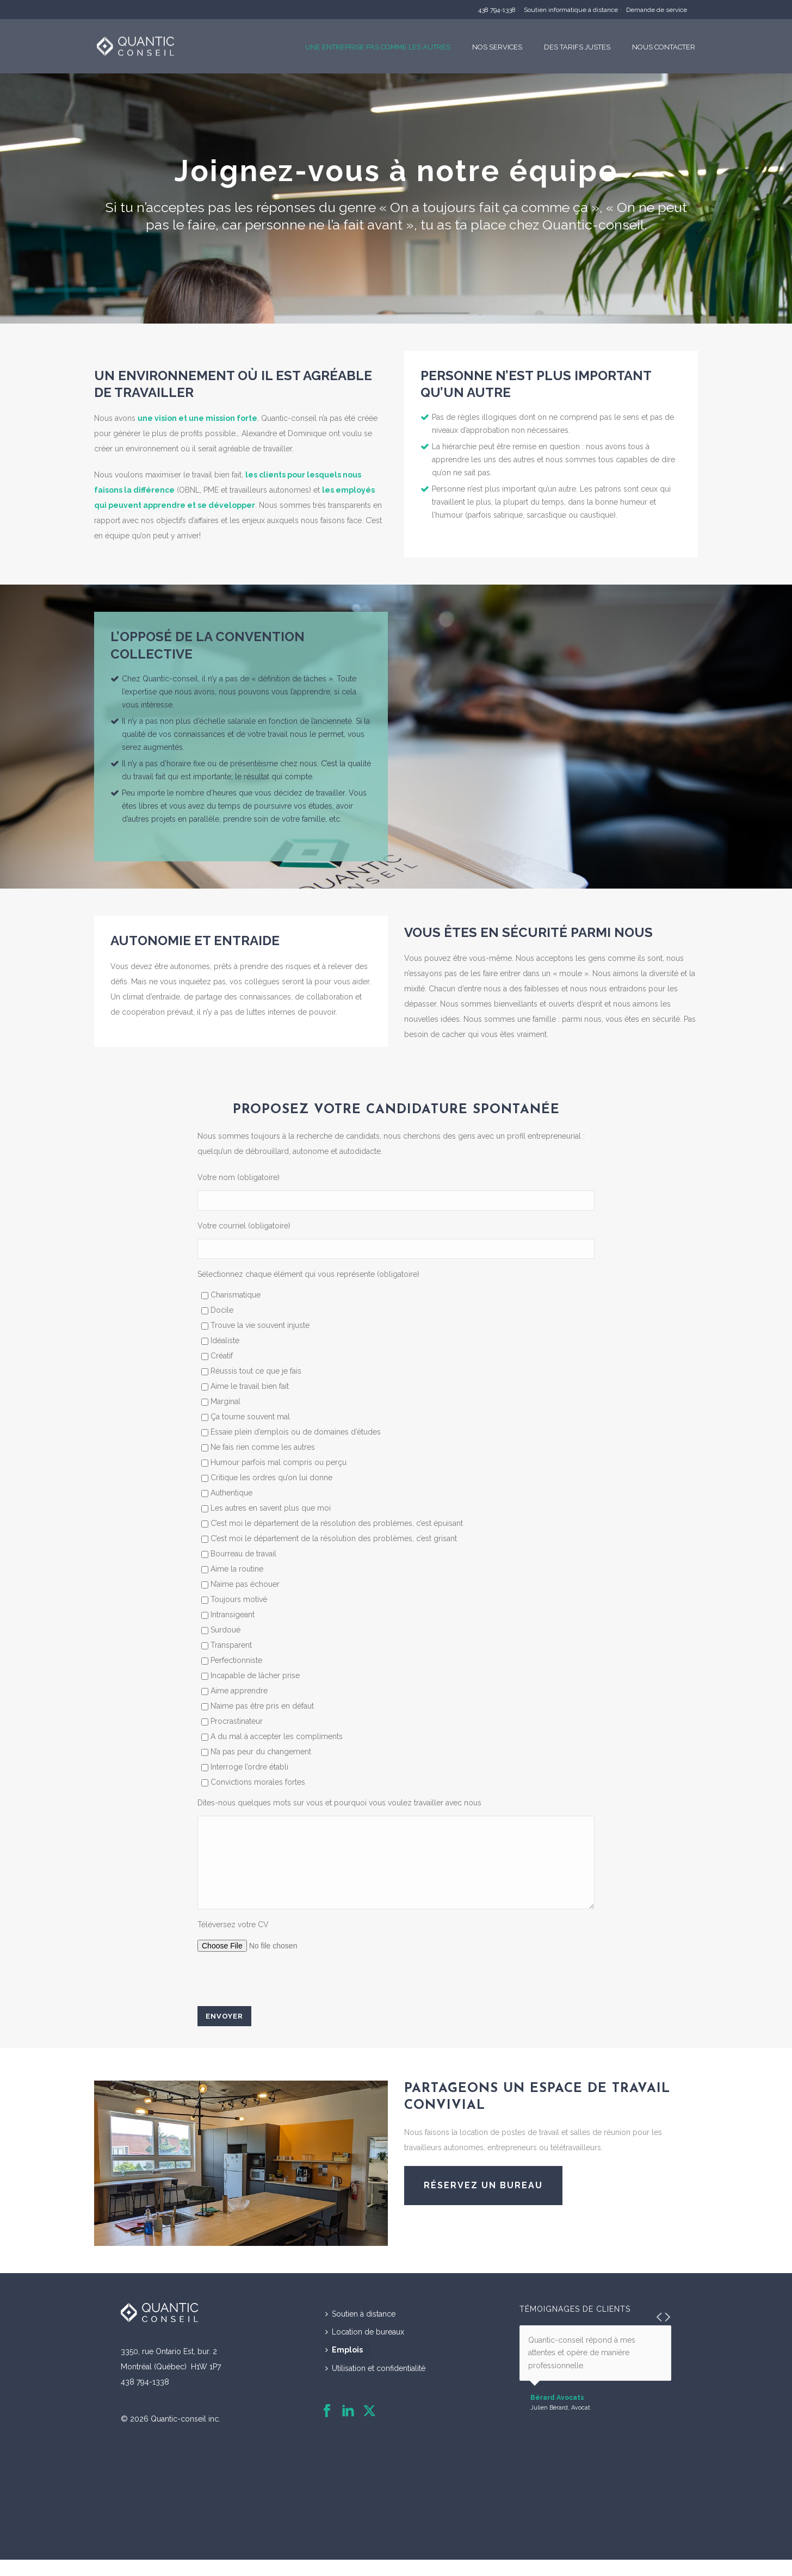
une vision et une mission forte (197, 418)
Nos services (497, 47)
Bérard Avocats (557, 2414)
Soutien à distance (360, 2330)
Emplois (344, 2366)
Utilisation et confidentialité (375, 2384)
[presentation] (280, 1996)
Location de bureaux (364, 2348)
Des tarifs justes (577, 47)
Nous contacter (663, 47)
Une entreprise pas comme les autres (377, 47)
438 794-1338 (497, 10)
